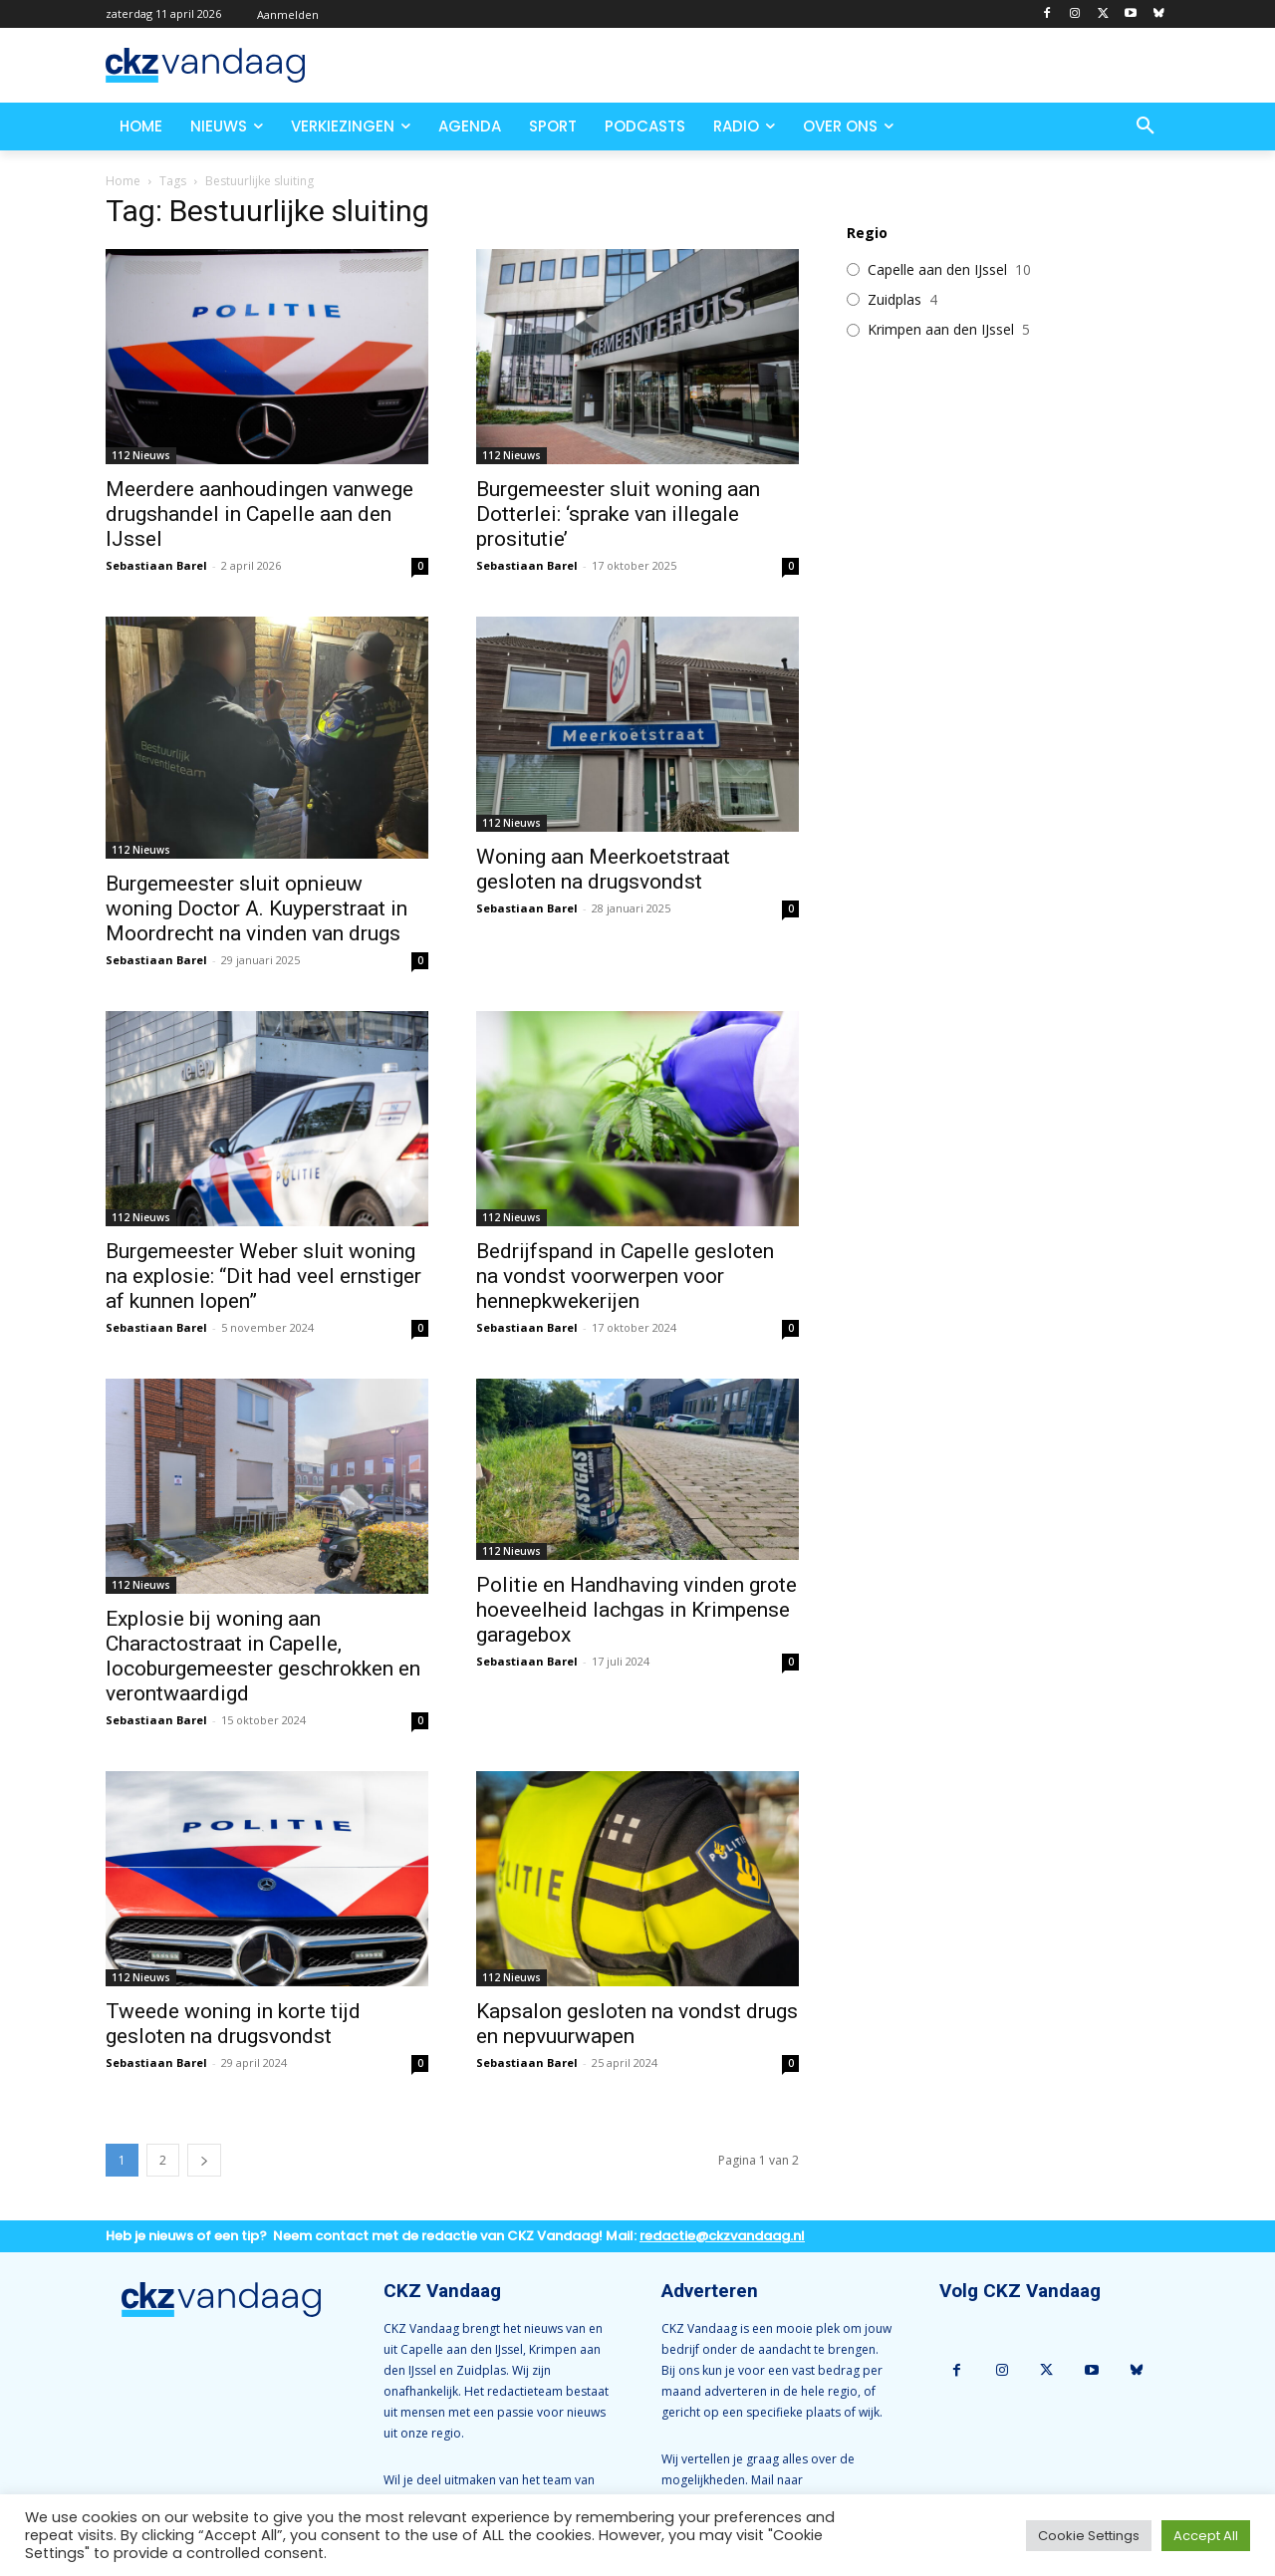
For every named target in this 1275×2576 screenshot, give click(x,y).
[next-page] (204, 2160)
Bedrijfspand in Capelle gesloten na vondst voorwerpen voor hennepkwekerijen (625, 1276)
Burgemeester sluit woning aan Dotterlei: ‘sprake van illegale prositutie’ (618, 514)
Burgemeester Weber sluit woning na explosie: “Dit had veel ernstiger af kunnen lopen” (263, 1276)
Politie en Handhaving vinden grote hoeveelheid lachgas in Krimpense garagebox (636, 1610)
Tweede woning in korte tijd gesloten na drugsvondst (233, 2023)
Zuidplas (894, 300)
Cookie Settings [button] (1089, 2535)
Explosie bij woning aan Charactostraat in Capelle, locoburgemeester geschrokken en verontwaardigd (263, 1656)
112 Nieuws (141, 455)
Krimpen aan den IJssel (941, 330)
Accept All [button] (1205, 2535)
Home (123, 180)
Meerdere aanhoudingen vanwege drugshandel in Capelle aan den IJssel (259, 514)
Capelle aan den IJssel (937, 270)
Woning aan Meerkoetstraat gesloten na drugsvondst (603, 869)
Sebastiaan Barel (156, 565)
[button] (1145, 126)
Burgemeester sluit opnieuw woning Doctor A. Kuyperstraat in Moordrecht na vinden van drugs (256, 908)
